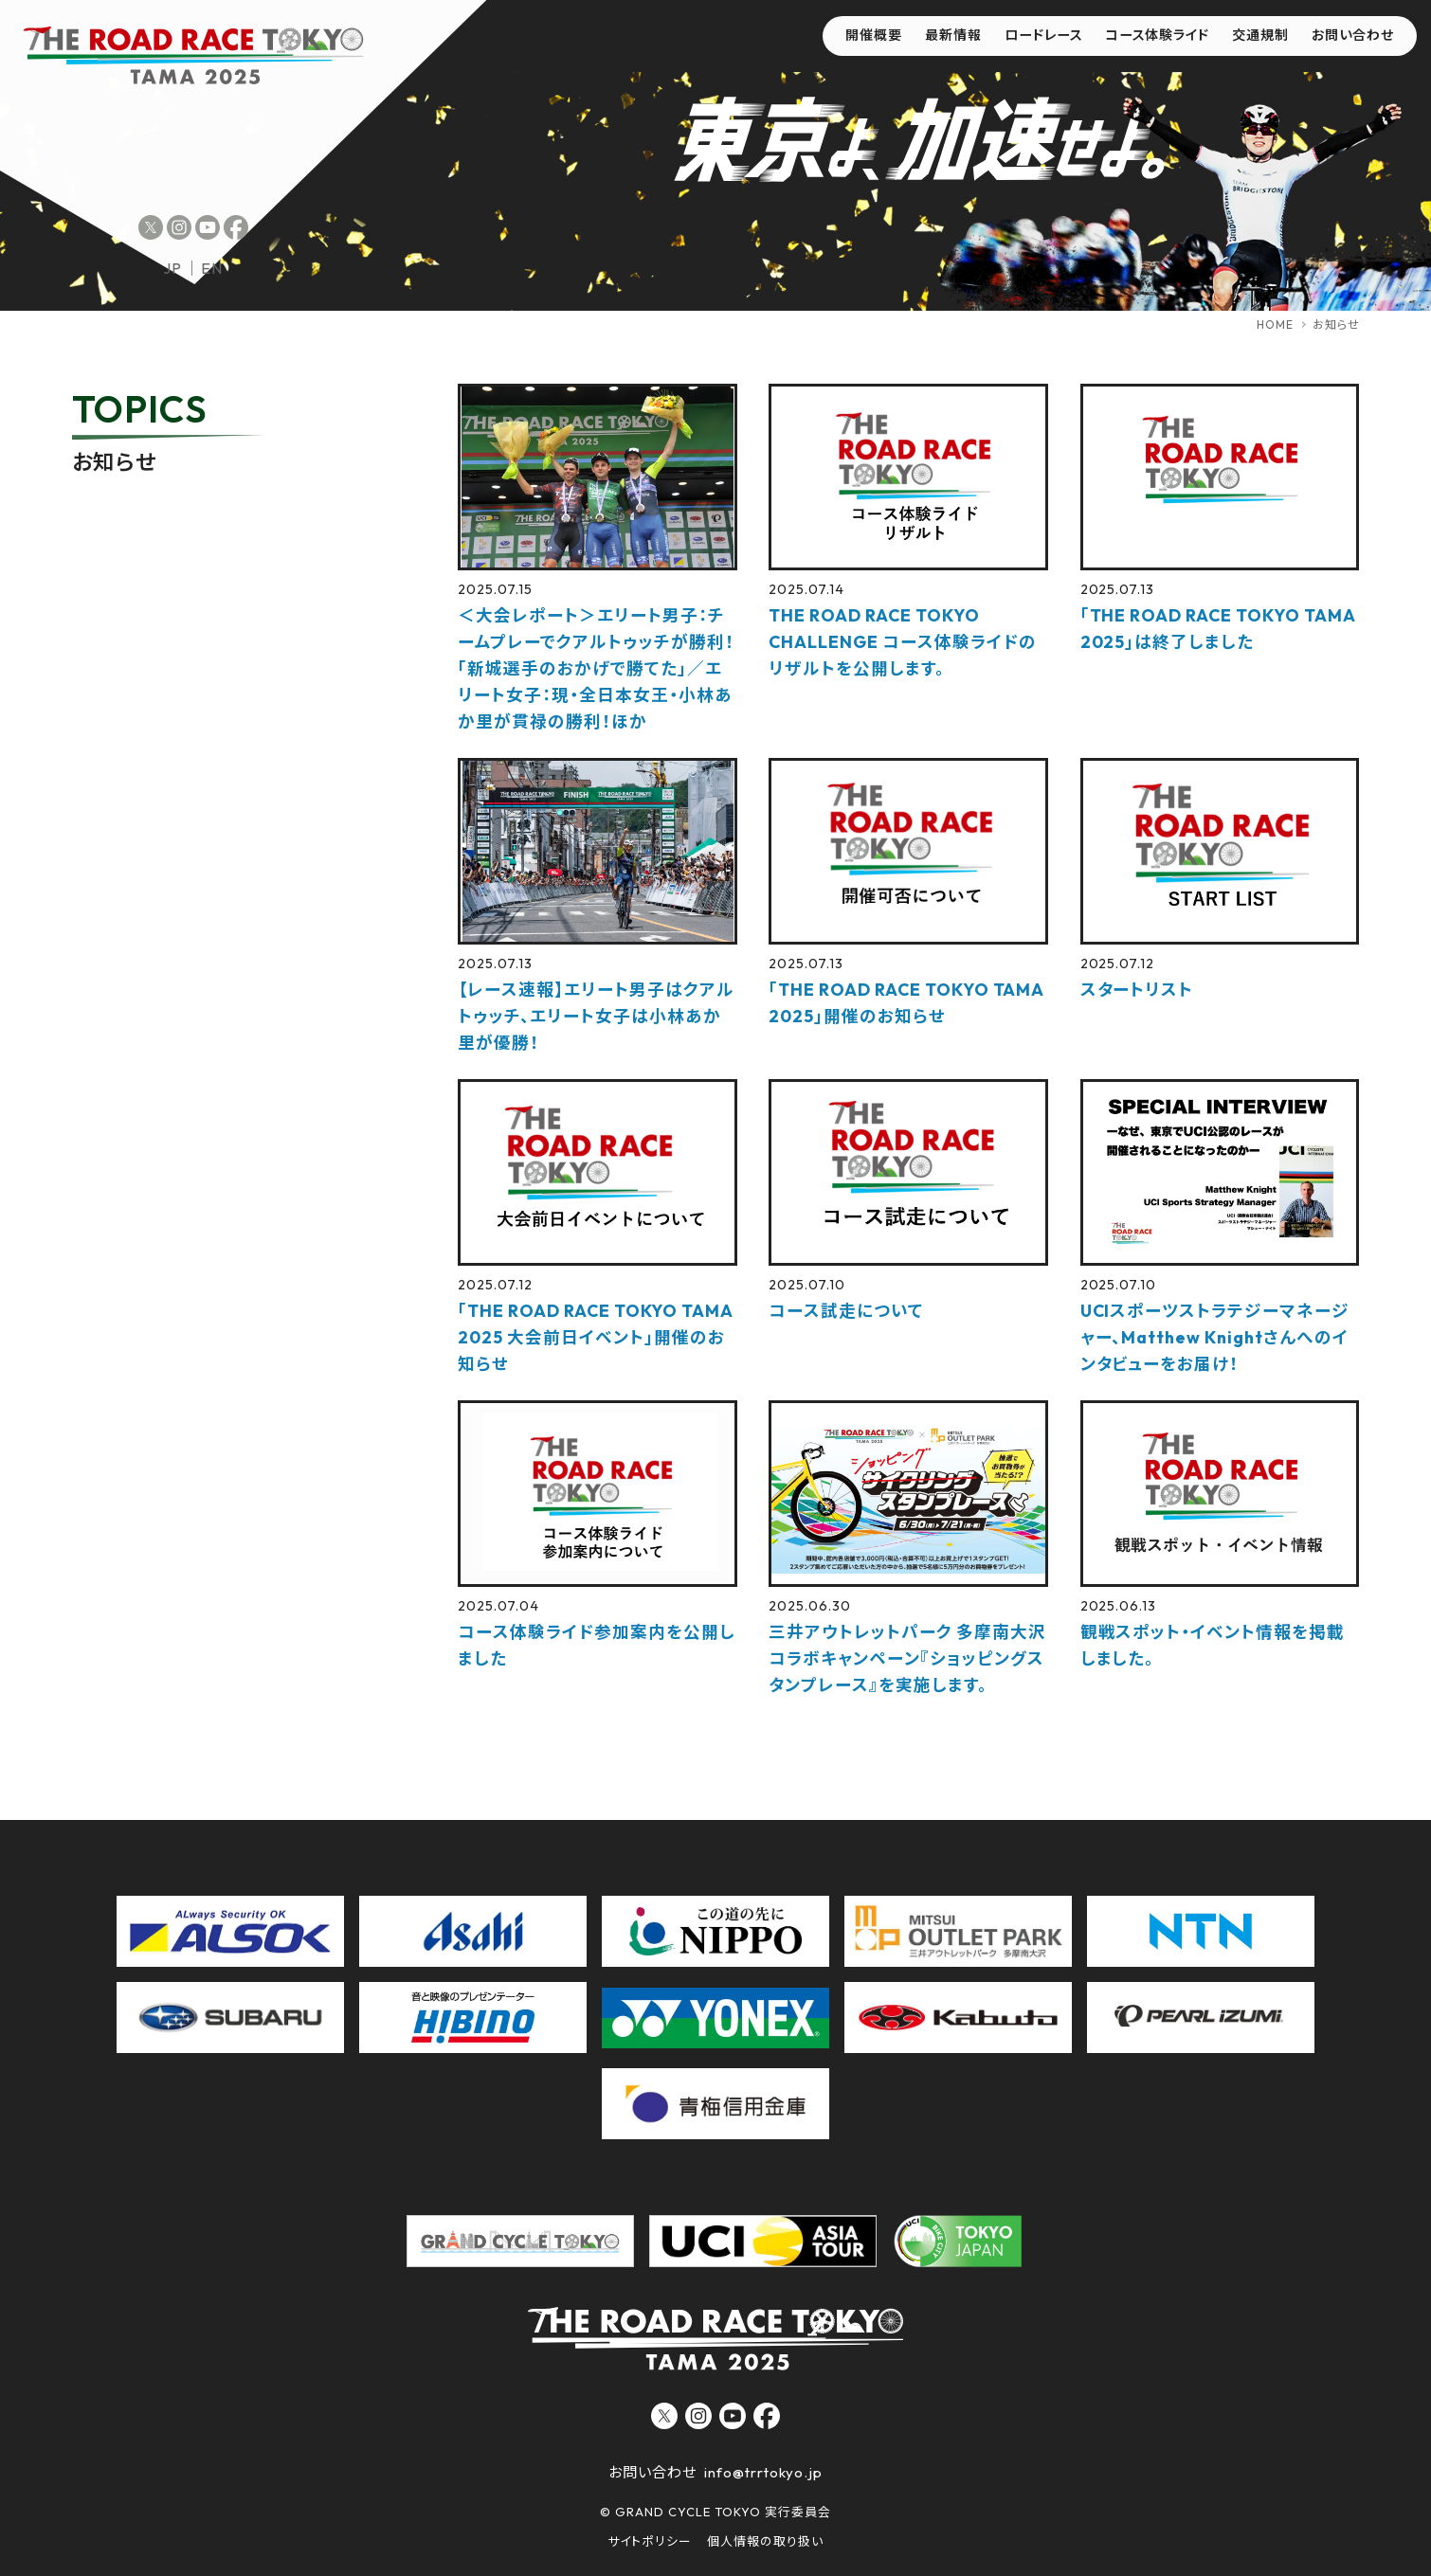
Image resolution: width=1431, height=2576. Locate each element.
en (212, 268)
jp (172, 268)
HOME (1275, 324)
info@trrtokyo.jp (763, 2472)
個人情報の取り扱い (765, 2541)
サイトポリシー (649, 2541)
